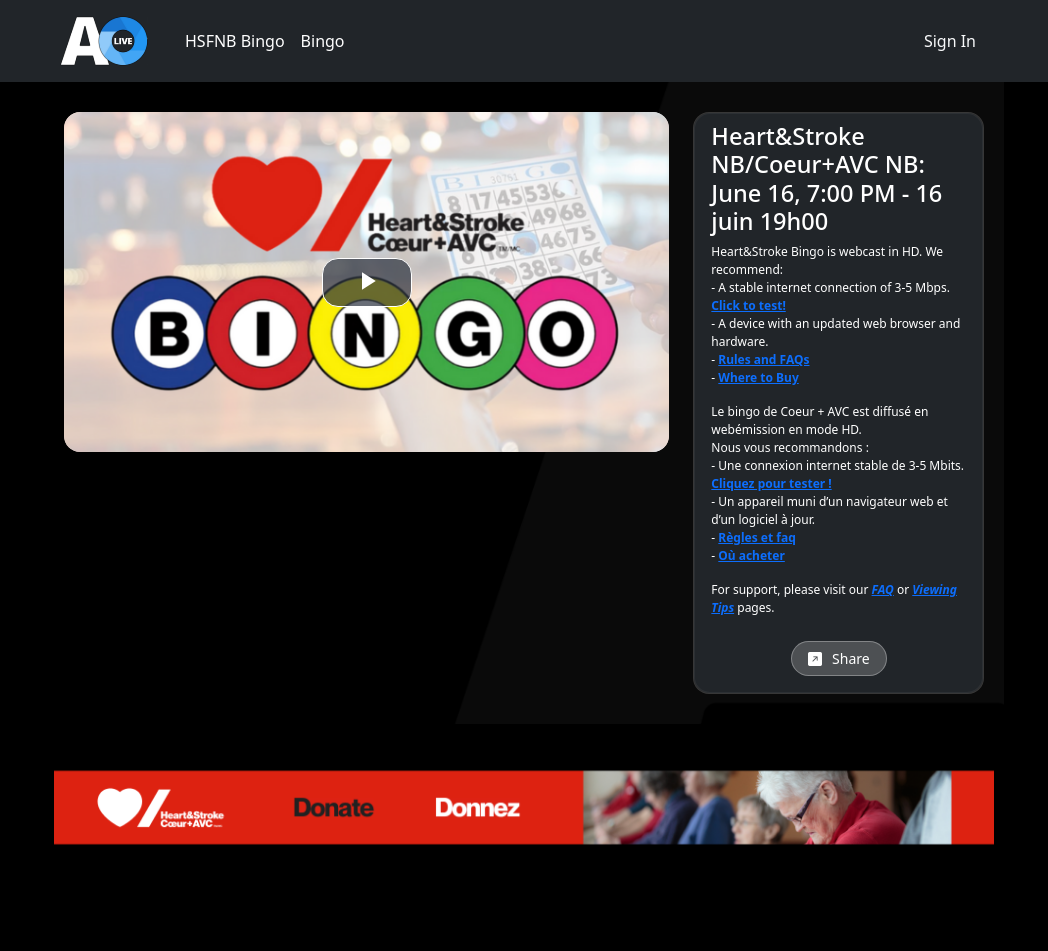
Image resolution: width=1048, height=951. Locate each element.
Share (839, 658)
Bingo (323, 41)
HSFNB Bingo (235, 41)
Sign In (950, 41)
